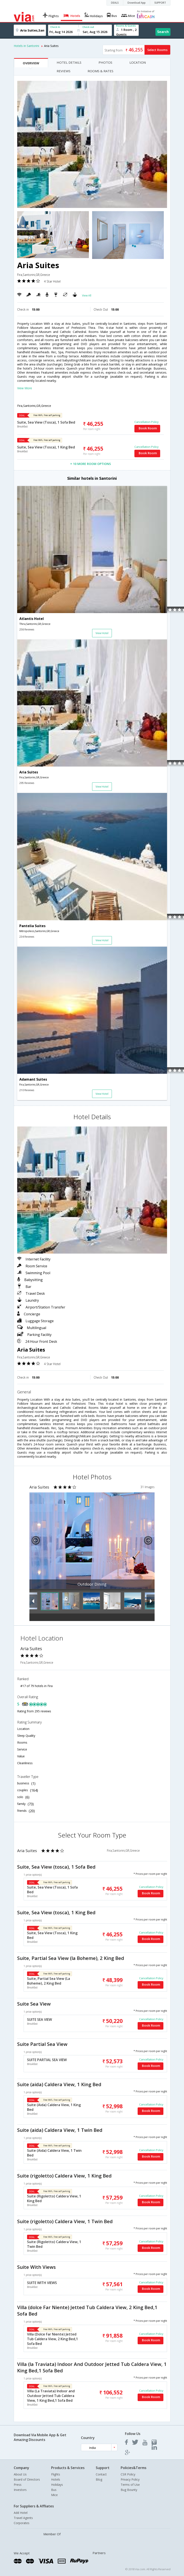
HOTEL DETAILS (69, 62)
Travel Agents (23, 2518)
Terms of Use (130, 2485)
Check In (55, 27)
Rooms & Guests (126, 25)
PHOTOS (105, 62)
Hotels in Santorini (26, 46)
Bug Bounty (129, 2490)
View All (86, 295)
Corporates (21, 2523)
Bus (53, 2490)
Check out (88, 27)
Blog (99, 2479)
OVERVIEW (31, 63)
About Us (20, 2474)
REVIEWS (63, 71)
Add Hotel (20, 2513)
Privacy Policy (130, 2479)
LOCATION (137, 62)
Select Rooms (157, 50)
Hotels (55, 2479)
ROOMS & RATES (100, 71)
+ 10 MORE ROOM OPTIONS (90, 464)
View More (24, 388)
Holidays (57, 2485)
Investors (20, 2490)
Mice (54, 2495)
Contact (101, 2474)
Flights (55, 2474)
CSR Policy (128, 2474)
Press (17, 2485)
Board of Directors (27, 2479)
